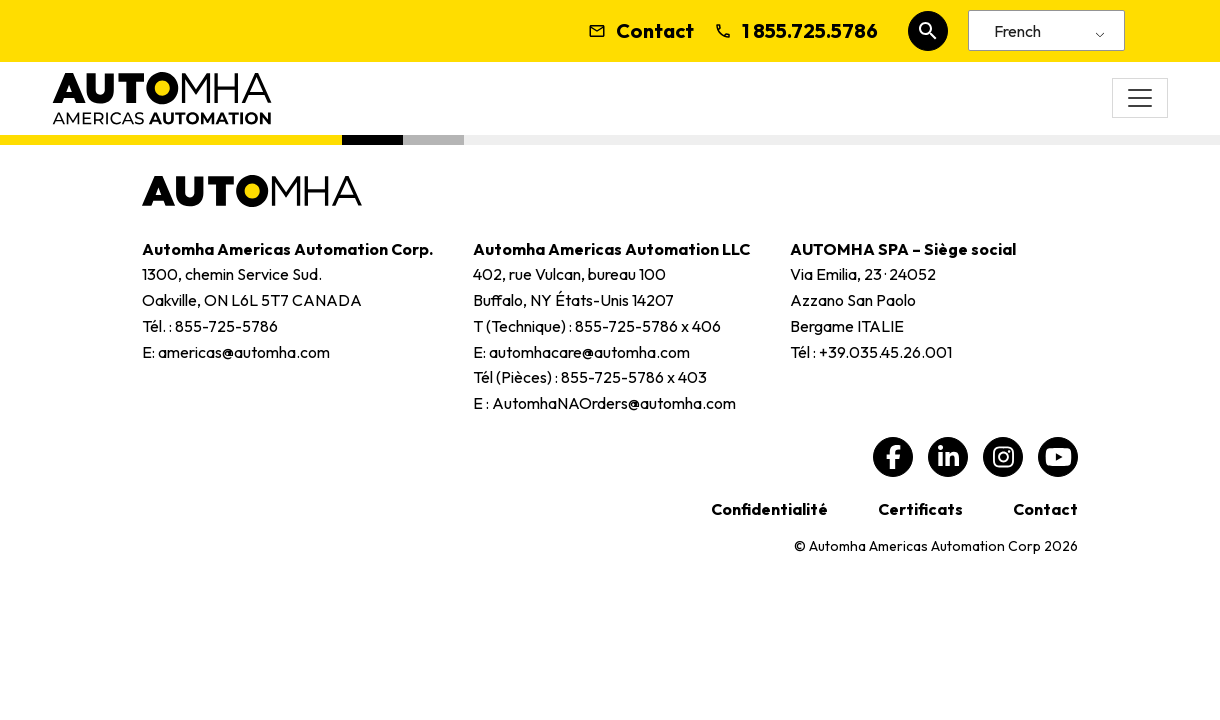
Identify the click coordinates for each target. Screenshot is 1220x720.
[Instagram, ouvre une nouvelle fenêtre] (1003, 457)
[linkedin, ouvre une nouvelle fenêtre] (948, 457)
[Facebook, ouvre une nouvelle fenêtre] (893, 457)
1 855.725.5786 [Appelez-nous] (796, 31)
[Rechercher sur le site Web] (928, 31)
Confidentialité (769, 509)
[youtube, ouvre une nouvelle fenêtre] (1058, 457)
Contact (641, 31)
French (1017, 31)
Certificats (920, 509)
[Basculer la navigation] (1140, 98)
